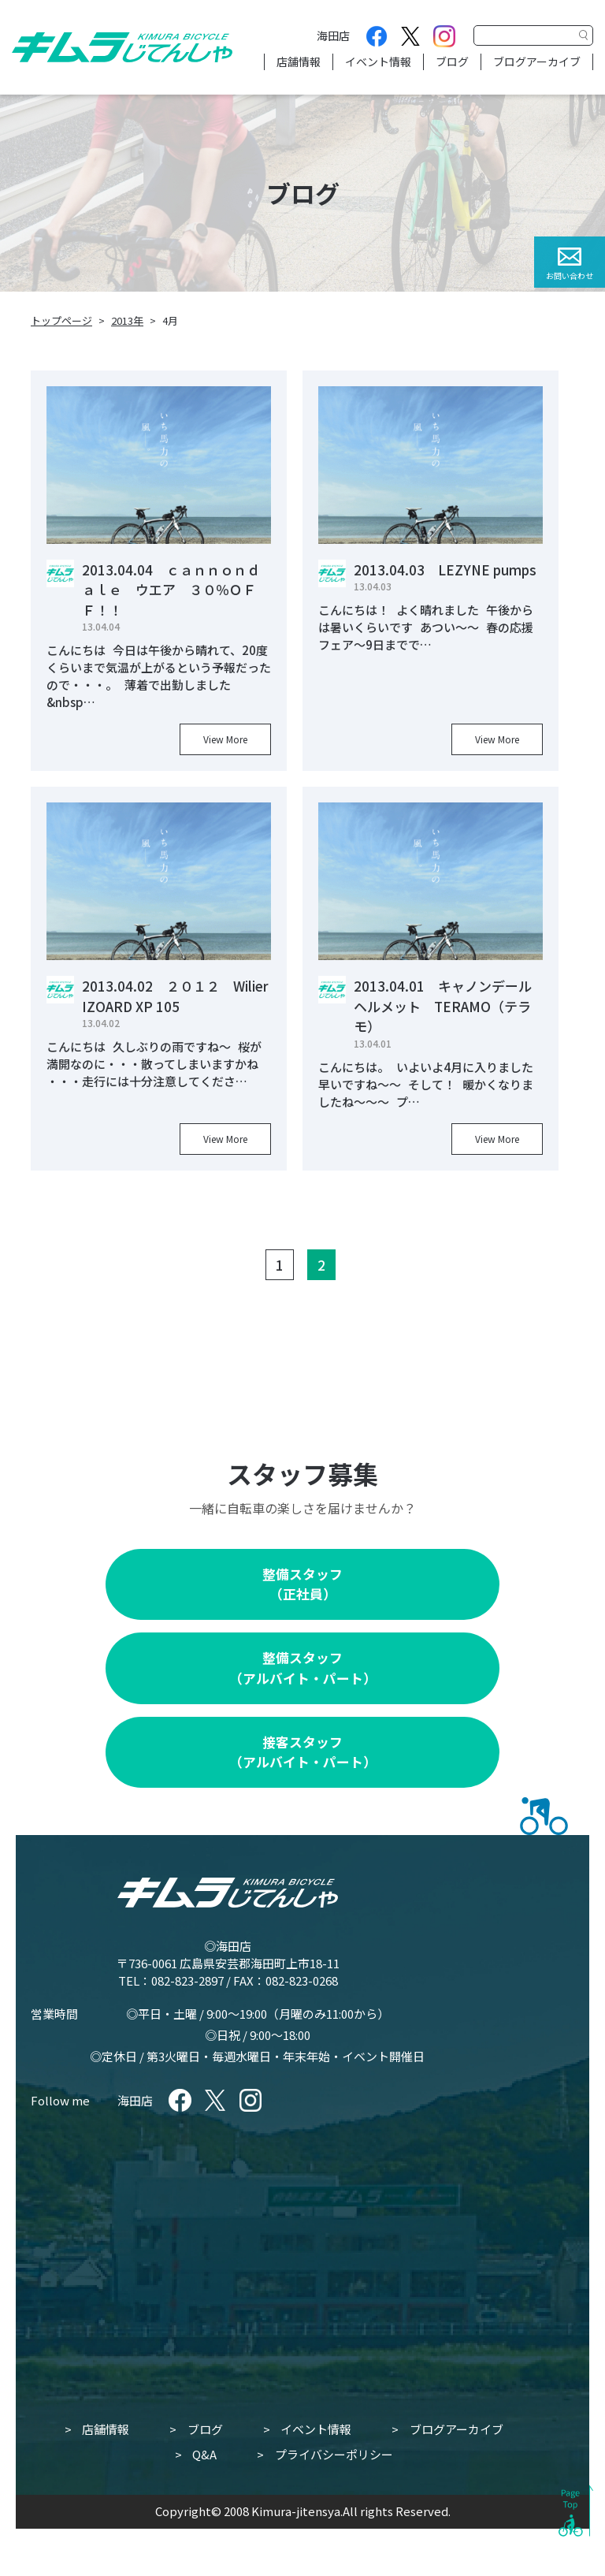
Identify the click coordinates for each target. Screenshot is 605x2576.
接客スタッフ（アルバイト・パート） (303, 1752)
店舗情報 (299, 61)
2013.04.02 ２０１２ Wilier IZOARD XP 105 (175, 996)
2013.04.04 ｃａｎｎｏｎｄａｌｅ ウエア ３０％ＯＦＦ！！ (171, 590)
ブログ (452, 61)
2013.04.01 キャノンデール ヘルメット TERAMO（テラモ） (449, 1006)
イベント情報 (378, 61)
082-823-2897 (187, 1980)
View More (225, 739)
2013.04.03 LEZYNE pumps (445, 569)
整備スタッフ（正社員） (302, 1584)
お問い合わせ (569, 275)
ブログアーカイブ (537, 61)
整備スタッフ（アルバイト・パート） (303, 1667)
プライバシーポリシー (334, 2454)
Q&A (204, 2454)
